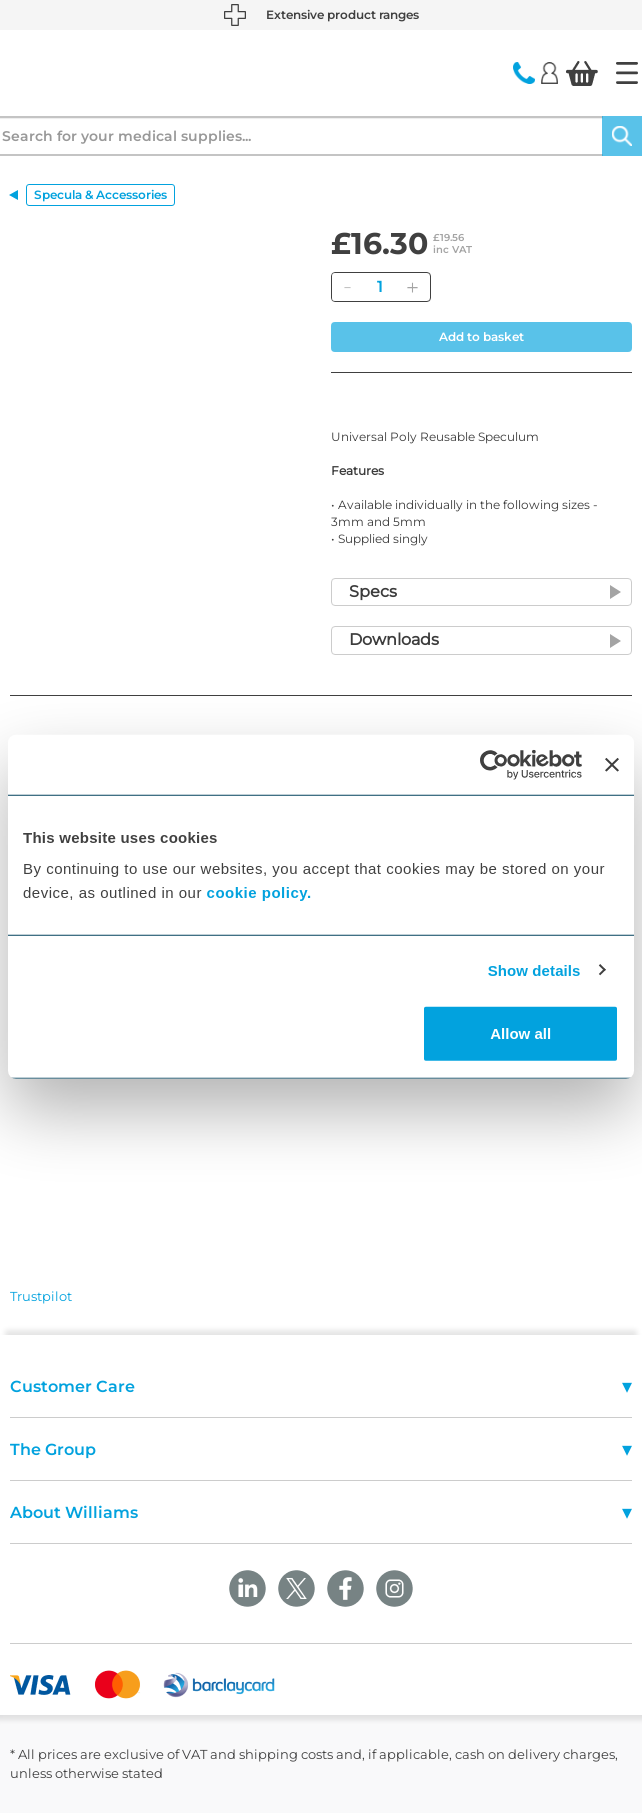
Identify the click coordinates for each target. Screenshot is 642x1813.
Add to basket (481, 336)
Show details (534, 969)
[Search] (622, 136)
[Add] (412, 287)
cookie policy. (259, 892)
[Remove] (347, 287)
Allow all (520, 1033)
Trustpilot (41, 1296)
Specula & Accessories (100, 194)
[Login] (549, 72)
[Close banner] (612, 764)
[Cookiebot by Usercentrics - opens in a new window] (494, 764)
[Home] (627, 73)
